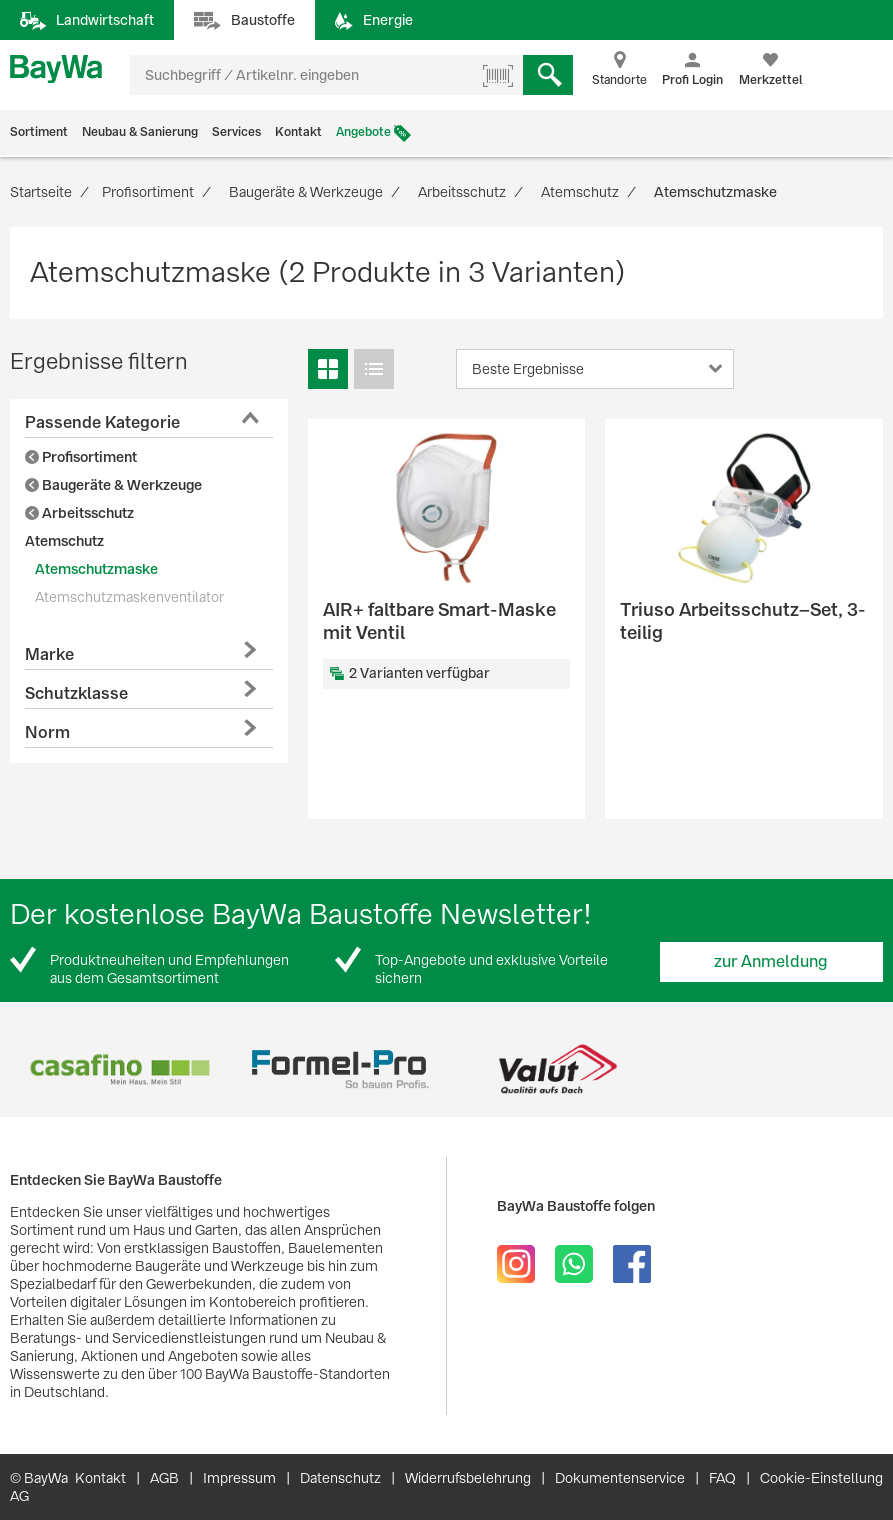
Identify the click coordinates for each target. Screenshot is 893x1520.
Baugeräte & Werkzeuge (113, 485)
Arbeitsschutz (79, 513)
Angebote (363, 132)
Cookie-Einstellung (821, 1478)
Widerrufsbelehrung (468, 1478)
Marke (49, 654)
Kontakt (298, 132)
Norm (47, 732)
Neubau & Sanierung (140, 132)
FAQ (722, 1478)
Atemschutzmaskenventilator (129, 597)
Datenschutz (340, 1478)
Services (236, 132)
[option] (119, 1069)
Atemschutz (64, 541)
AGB (164, 1478)
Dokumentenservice (620, 1478)
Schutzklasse (76, 693)
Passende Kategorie (102, 422)
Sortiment (39, 132)
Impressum (239, 1478)
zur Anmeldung (771, 961)
